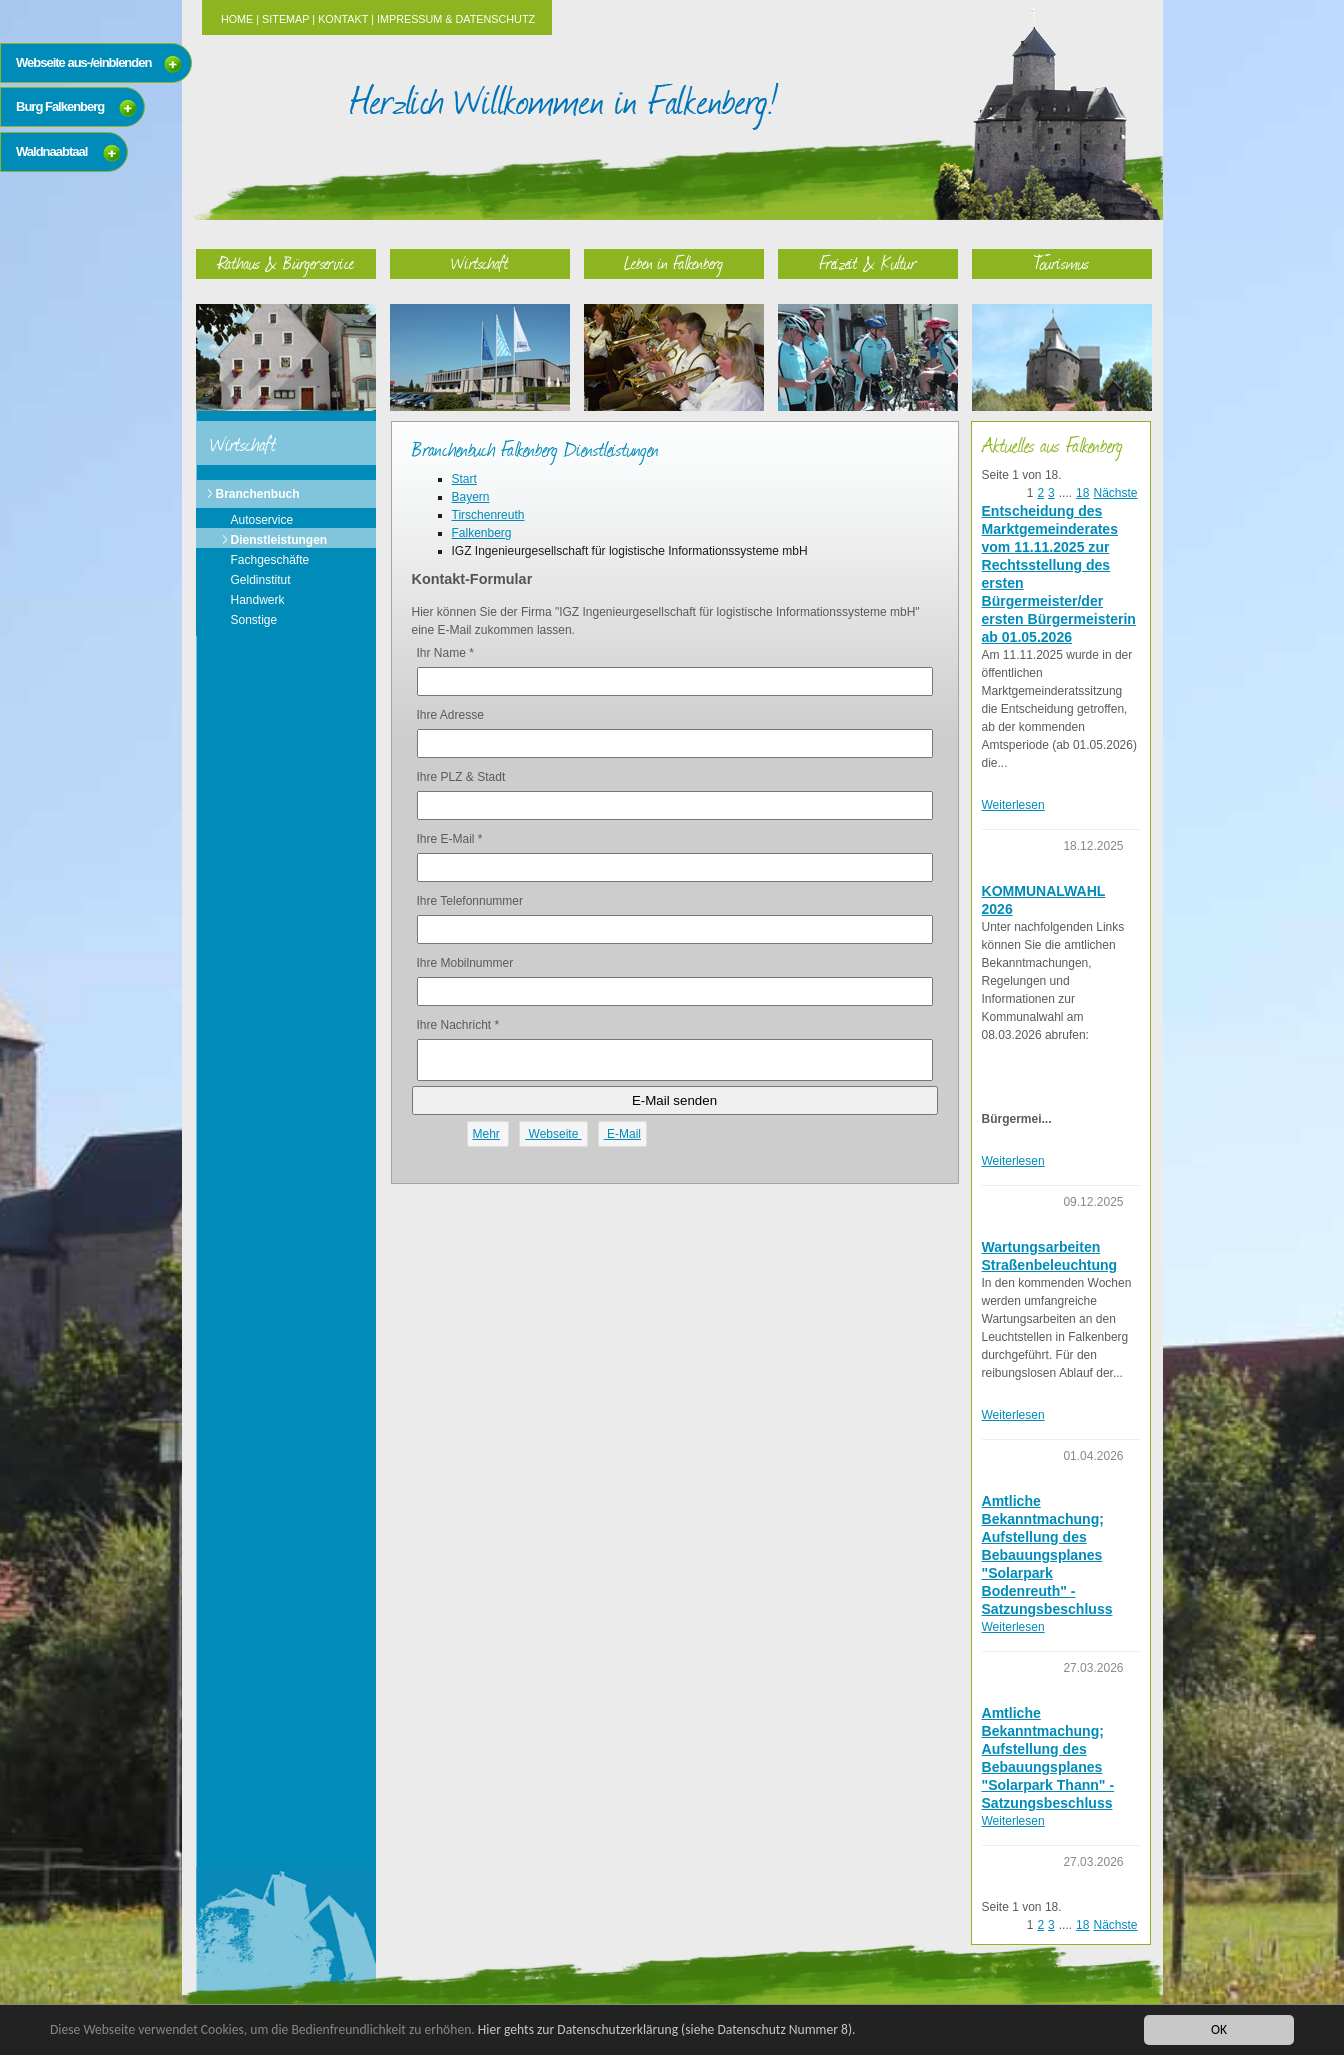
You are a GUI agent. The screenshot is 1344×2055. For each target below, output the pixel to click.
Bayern (471, 497)
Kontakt (343, 19)
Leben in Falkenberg (673, 262)
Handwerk (258, 600)
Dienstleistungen (279, 540)
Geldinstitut (261, 580)
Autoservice (262, 520)
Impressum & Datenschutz (456, 19)
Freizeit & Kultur (868, 262)
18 (1082, 493)
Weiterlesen (1013, 805)
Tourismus (1061, 262)
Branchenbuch (258, 494)
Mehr (486, 1134)
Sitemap (285, 19)
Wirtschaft (480, 262)
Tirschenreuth (488, 515)
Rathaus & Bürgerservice (286, 262)
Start (464, 479)
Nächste (1115, 493)
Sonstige (254, 620)
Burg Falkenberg (60, 106)
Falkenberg (482, 533)
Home (237, 19)
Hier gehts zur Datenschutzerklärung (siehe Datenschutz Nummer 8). (667, 2029)
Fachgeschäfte (270, 560)
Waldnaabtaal (51, 151)
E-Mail (622, 1134)
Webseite (553, 1134)
